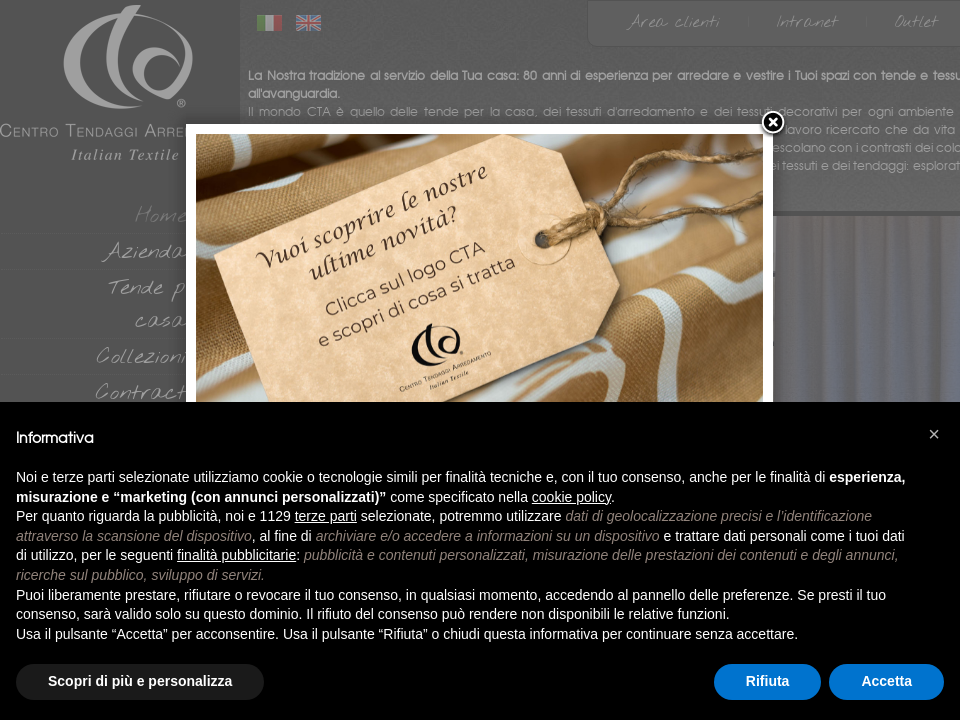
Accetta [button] (886, 681)
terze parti (326, 516)
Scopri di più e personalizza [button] (140, 681)
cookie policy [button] (571, 497)
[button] (934, 434)
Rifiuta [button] (768, 681)
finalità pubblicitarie (236, 555)
